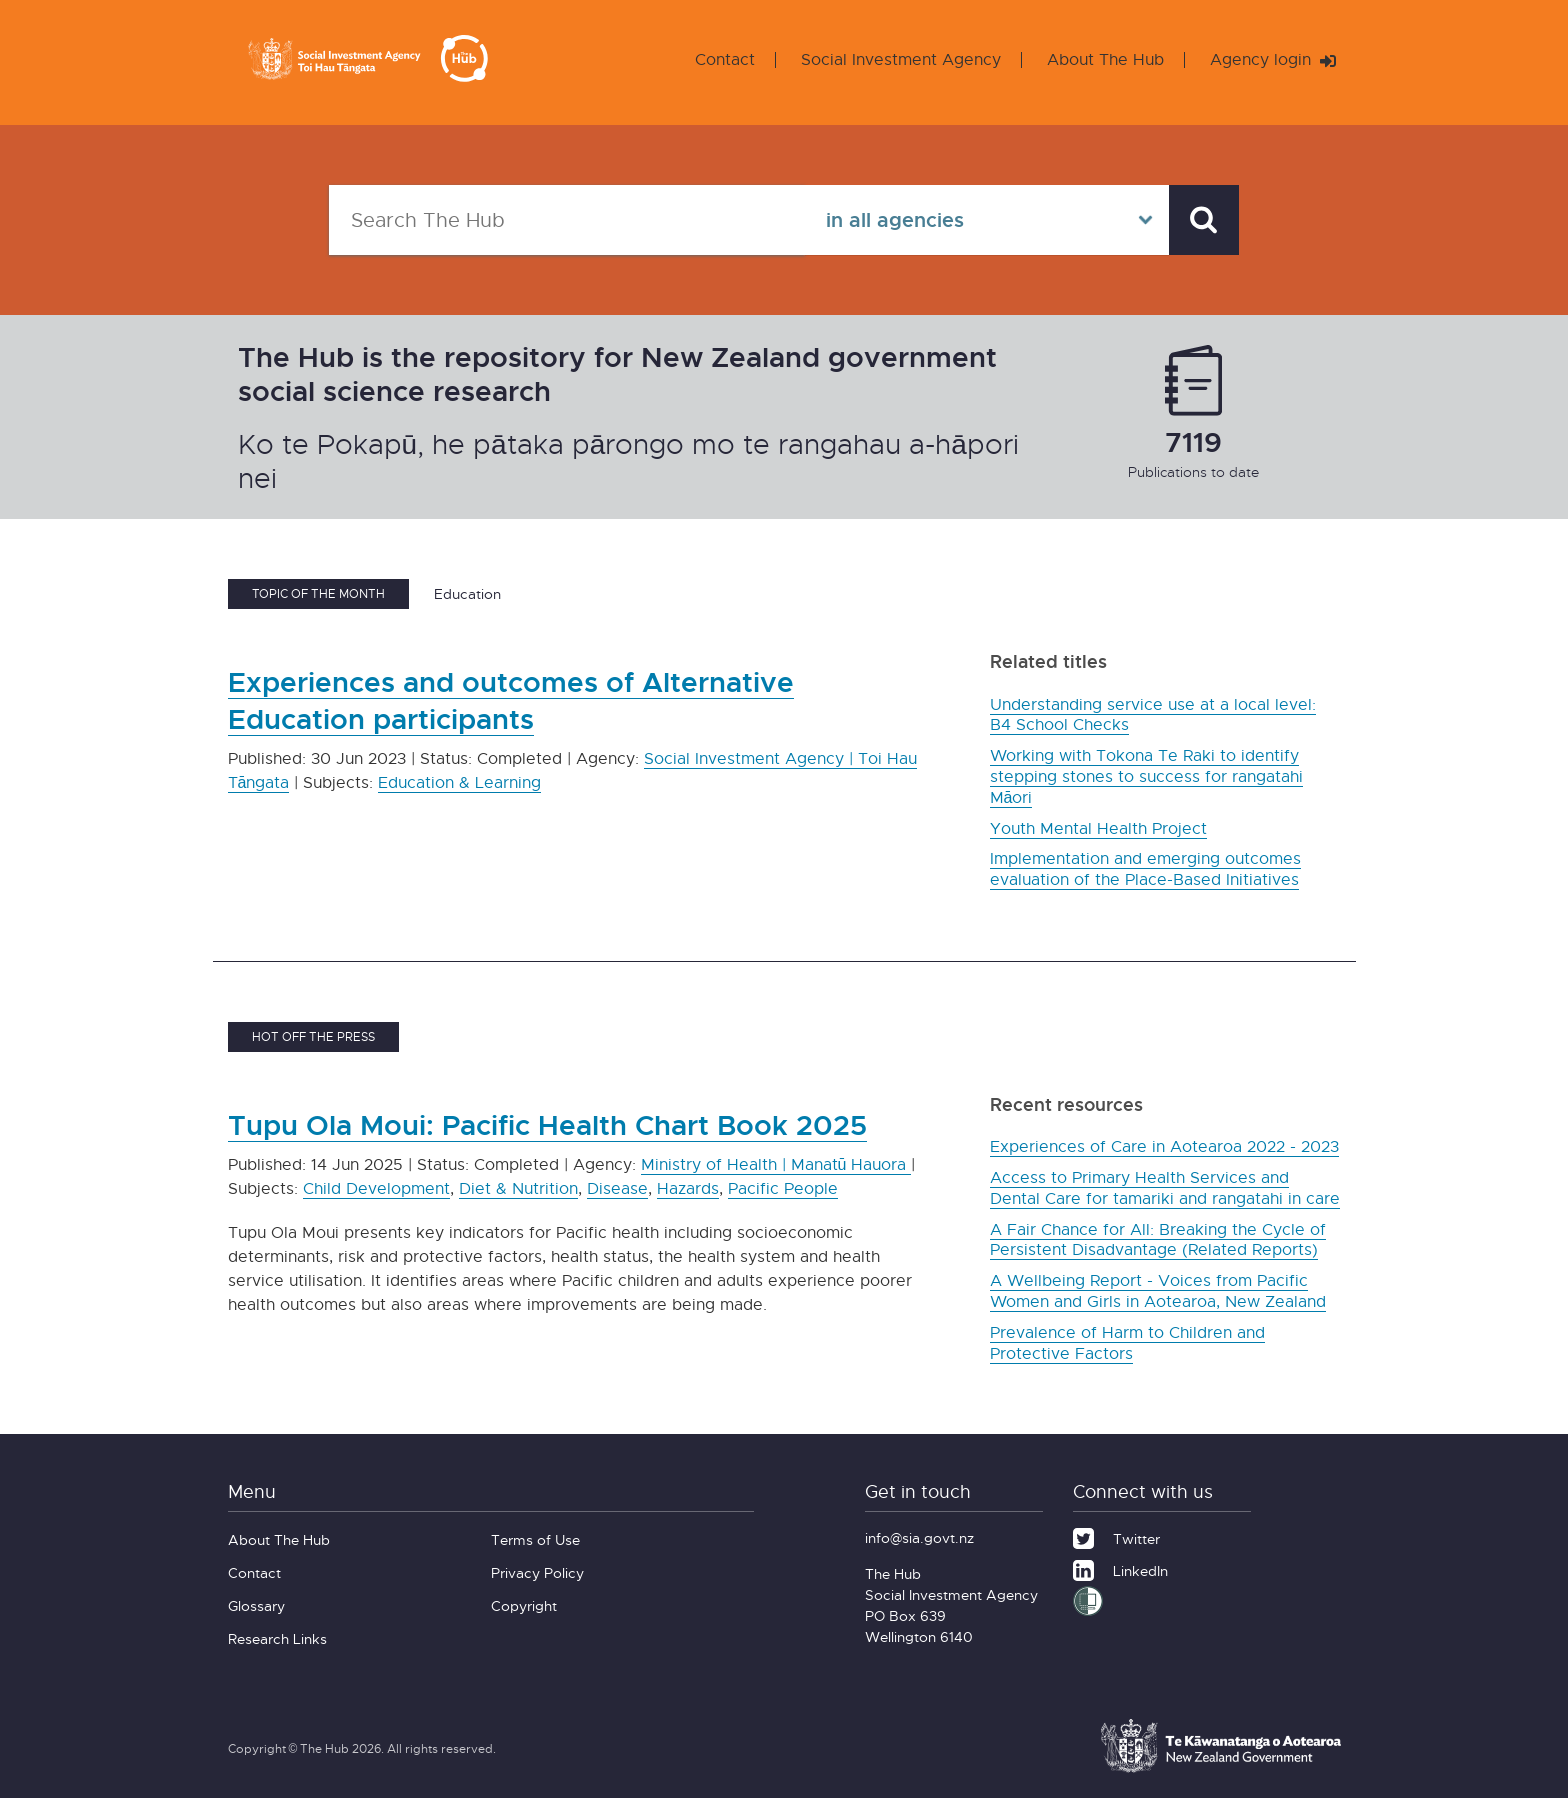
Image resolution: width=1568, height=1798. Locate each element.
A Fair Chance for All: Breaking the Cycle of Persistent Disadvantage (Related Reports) (1158, 1240)
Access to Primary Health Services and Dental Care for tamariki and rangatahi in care (1165, 1188)
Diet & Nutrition (518, 1188)
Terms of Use (535, 1539)
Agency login (1273, 59)
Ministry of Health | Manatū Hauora (776, 1164)
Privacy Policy (537, 1572)
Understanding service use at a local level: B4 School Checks (1153, 715)
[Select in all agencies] (987, 220)
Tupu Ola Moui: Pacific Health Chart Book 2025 (547, 1124)
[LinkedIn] (1120, 1568)
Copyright (524, 1605)
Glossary (256, 1605)
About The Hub (1105, 59)
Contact (725, 59)
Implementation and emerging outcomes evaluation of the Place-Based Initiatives (1145, 869)
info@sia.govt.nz (919, 1537)
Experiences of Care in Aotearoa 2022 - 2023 (1164, 1146)
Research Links (277, 1638)
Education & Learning (459, 782)
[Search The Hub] (567, 220)
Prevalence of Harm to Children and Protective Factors (1127, 1343)
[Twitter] (1116, 1536)
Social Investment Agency (901, 59)
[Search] (1204, 220)
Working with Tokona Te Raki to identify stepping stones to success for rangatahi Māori (1146, 776)
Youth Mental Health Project (1098, 828)
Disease (617, 1188)
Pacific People (783, 1188)
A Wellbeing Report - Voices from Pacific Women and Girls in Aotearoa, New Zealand (1158, 1291)
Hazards (688, 1188)
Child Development (376, 1188)
